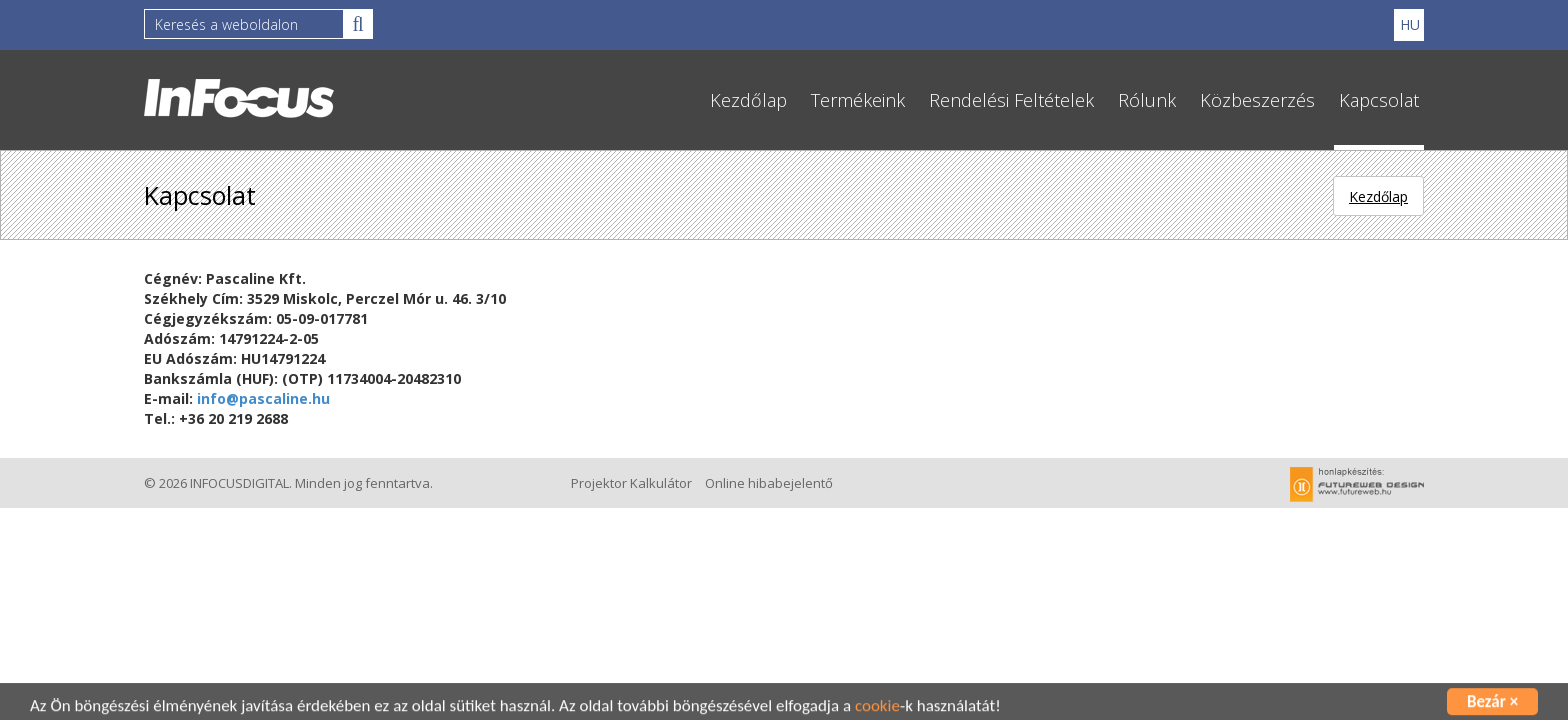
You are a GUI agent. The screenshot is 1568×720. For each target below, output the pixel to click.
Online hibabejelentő (769, 483)
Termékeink (858, 100)
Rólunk (1147, 100)
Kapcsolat (1379, 100)
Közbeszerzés (1257, 100)
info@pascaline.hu (263, 398)
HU (1410, 24)
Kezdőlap (748, 100)
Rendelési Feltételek (1011, 100)
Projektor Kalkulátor (631, 483)
